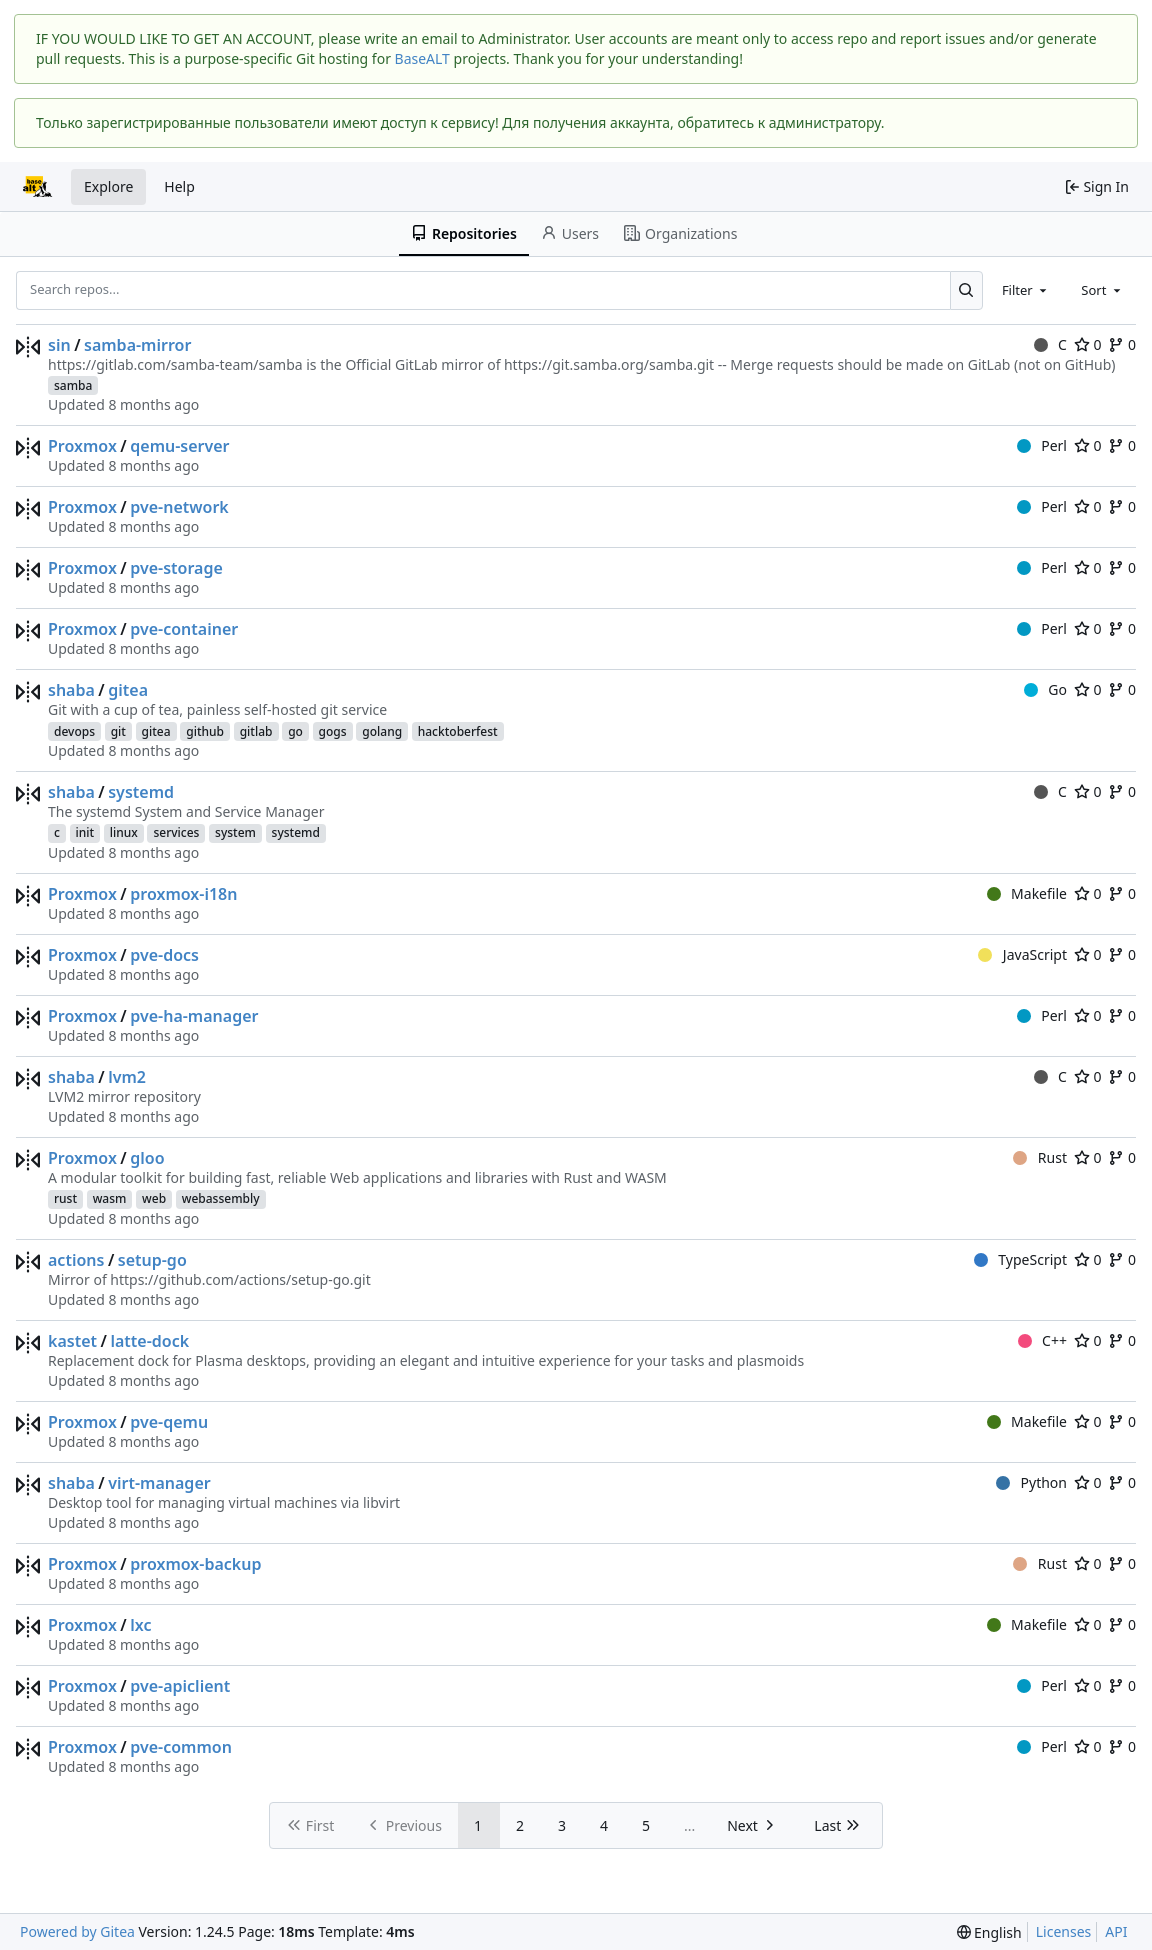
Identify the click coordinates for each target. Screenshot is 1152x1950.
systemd (141, 792)
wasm (110, 1198)
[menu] (989, 1932)
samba (73, 385)
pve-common (181, 1747)
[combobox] (1026, 290)
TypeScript (1020, 1259)
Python (1031, 1482)
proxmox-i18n (183, 894)
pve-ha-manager (194, 1016)
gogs (333, 731)
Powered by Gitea (77, 1931)
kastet (72, 1341)
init (85, 832)
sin (59, 345)
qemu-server (179, 446)
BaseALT (422, 58)
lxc (140, 1625)
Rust (1040, 1157)
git (118, 731)
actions (76, 1260)
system (235, 832)
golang (382, 731)
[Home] (38, 187)
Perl (1042, 445)
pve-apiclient (180, 1686)
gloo (147, 1158)
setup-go (152, 1260)
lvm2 (127, 1077)
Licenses (1064, 1931)
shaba (71, 690)
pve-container (184, 629)
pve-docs (164, 955)
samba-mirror (137, 345)
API (1116, 1931)
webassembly (221, 1198)
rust (65, 1198)
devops (74, 731)
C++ (1042, 1340)
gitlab (256, 731)
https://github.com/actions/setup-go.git (240, 1279)
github (205, 731)
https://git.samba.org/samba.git (609, 364)
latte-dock (149, 1341)
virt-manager (159, 1483)
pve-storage (176, 568)
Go (1045, 689)
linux (124, 832)
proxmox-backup (195, 1564)
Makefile (1027, 893)
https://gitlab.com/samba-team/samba (175, 364)
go (295, 731)
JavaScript (1022, 954)
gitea (128, 690)
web (154, 1198)
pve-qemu (169, 1422)
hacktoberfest (458, 731)
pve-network (179, 507)
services (176, 832)
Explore (108, 186)
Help (179, 186)
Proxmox (82, 446)
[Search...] (966, 290)
